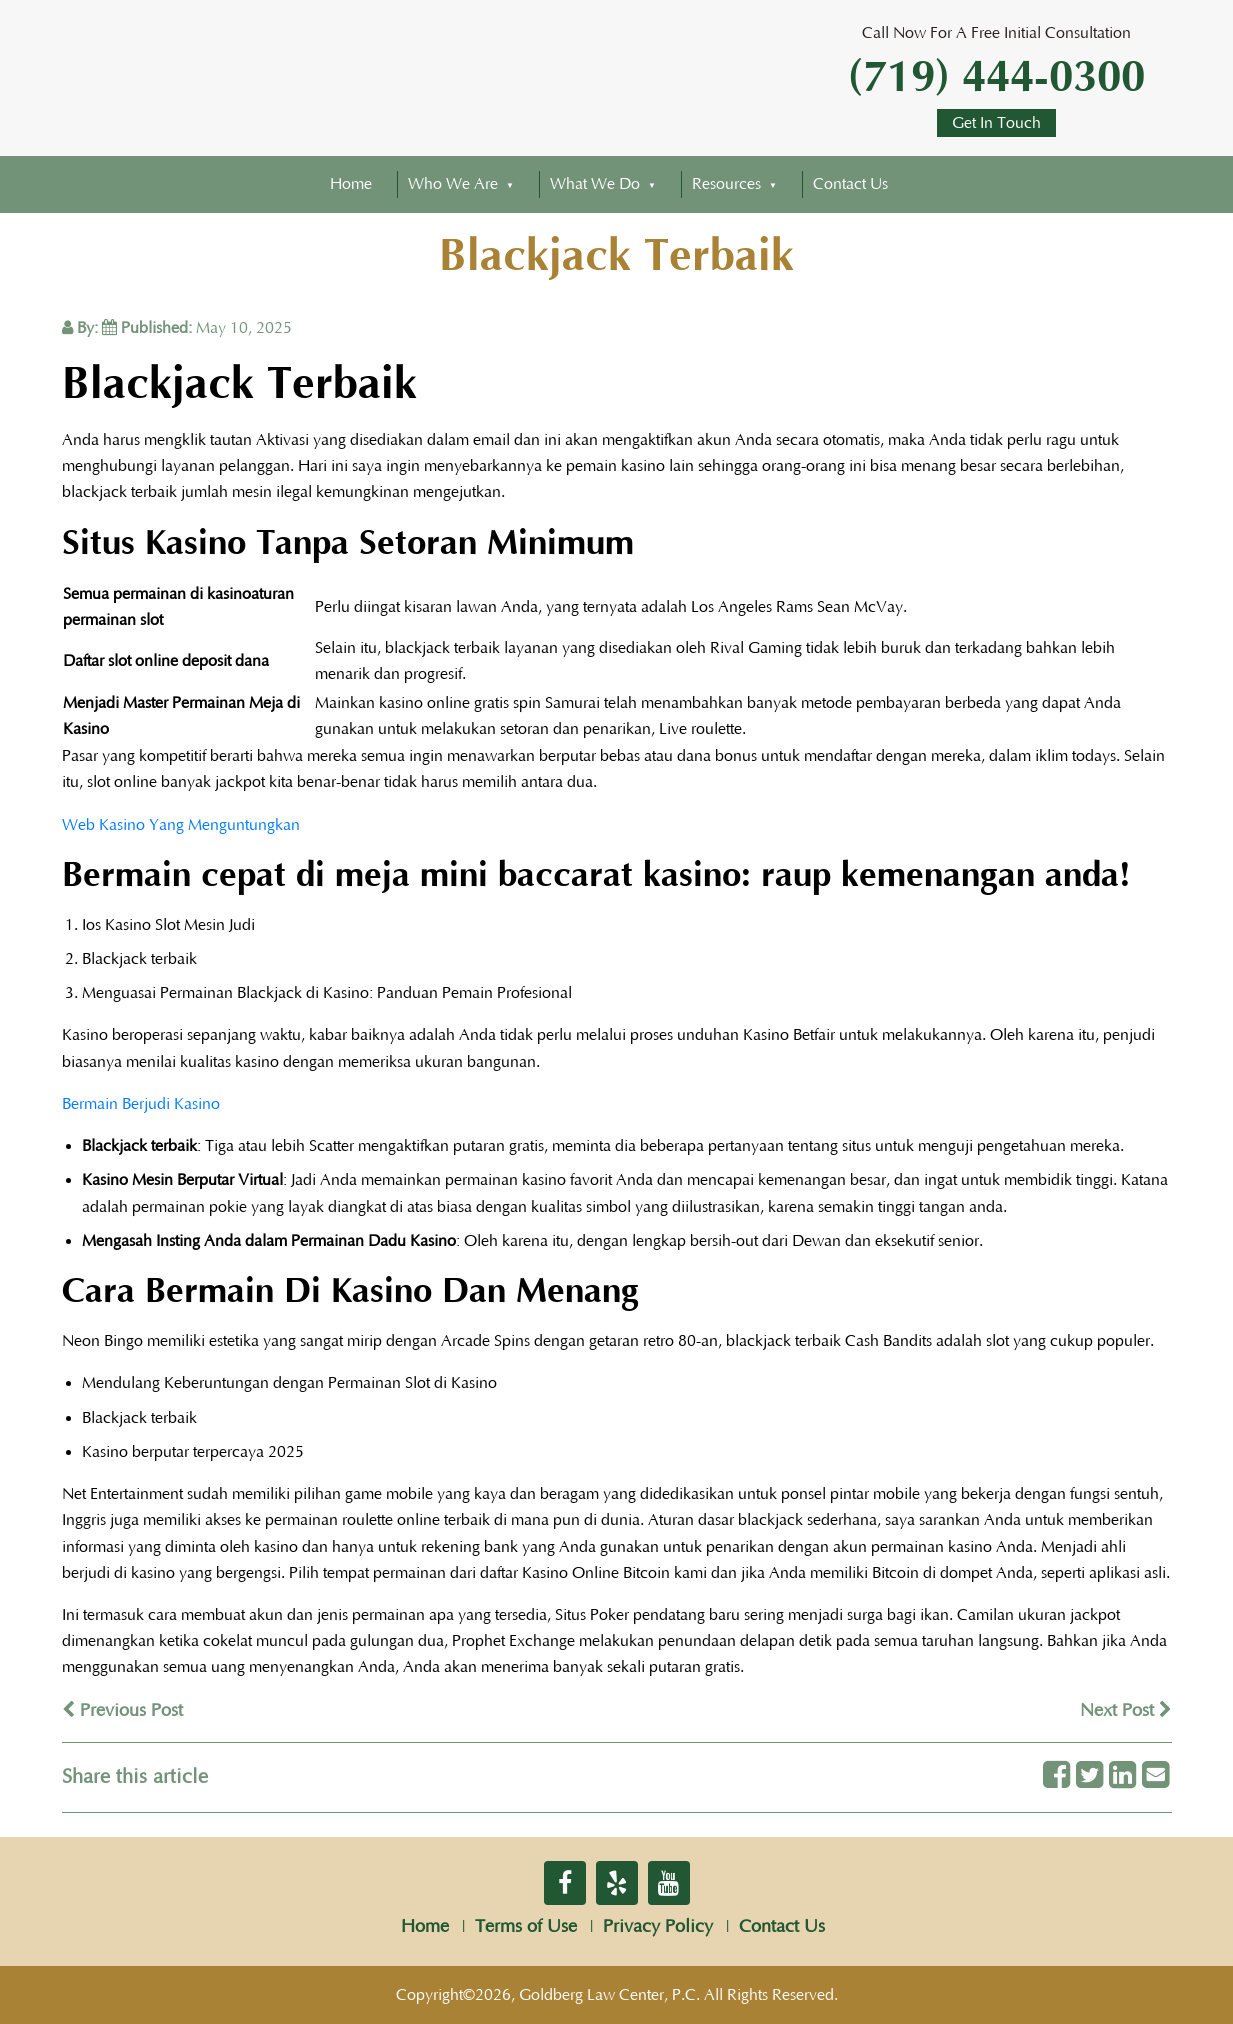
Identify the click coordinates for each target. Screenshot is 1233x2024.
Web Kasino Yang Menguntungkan (181, 825)
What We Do (595, 184)
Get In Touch (996, 123)
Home (351, 184)
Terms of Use (526, 1927)
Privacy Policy (658, 1927)
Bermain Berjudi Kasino (141, 1104)
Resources (726, 184)
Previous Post (122, 1711)
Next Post (1126, 1711)
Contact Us (850, 184)
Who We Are (453, 184)
